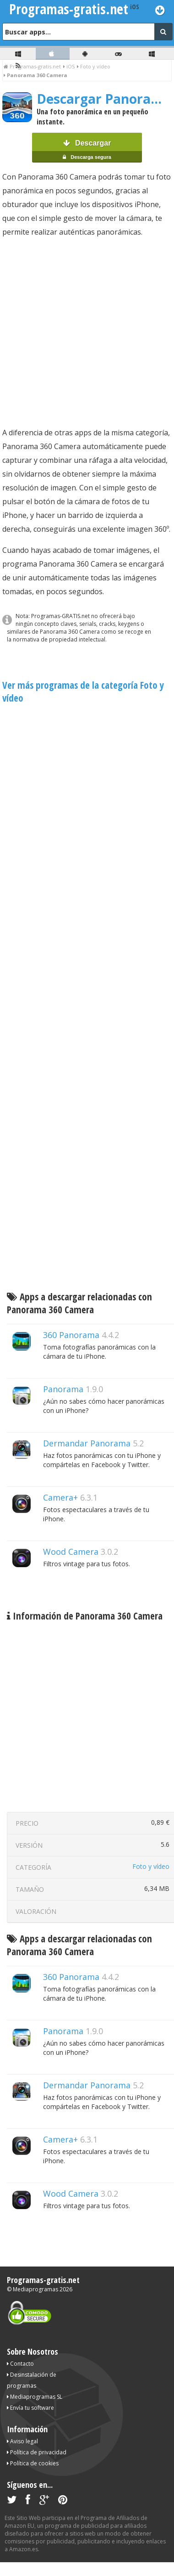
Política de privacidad (36, 2452)
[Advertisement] (86, 332)
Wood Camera (70, 1551)
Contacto (20, 2364)
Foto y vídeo (150, 1866)
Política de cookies (33, 2463)
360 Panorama (71, 1334)
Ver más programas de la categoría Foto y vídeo (83, 691)
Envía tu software (30, 2408)
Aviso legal (22, 2441)
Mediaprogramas (35, 2289)
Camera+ (60, 1497)
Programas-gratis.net (43, 2279)
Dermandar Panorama (86, 1443)
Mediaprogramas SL (34, 2397)
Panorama (63, 1389)
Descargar (87, 151)
